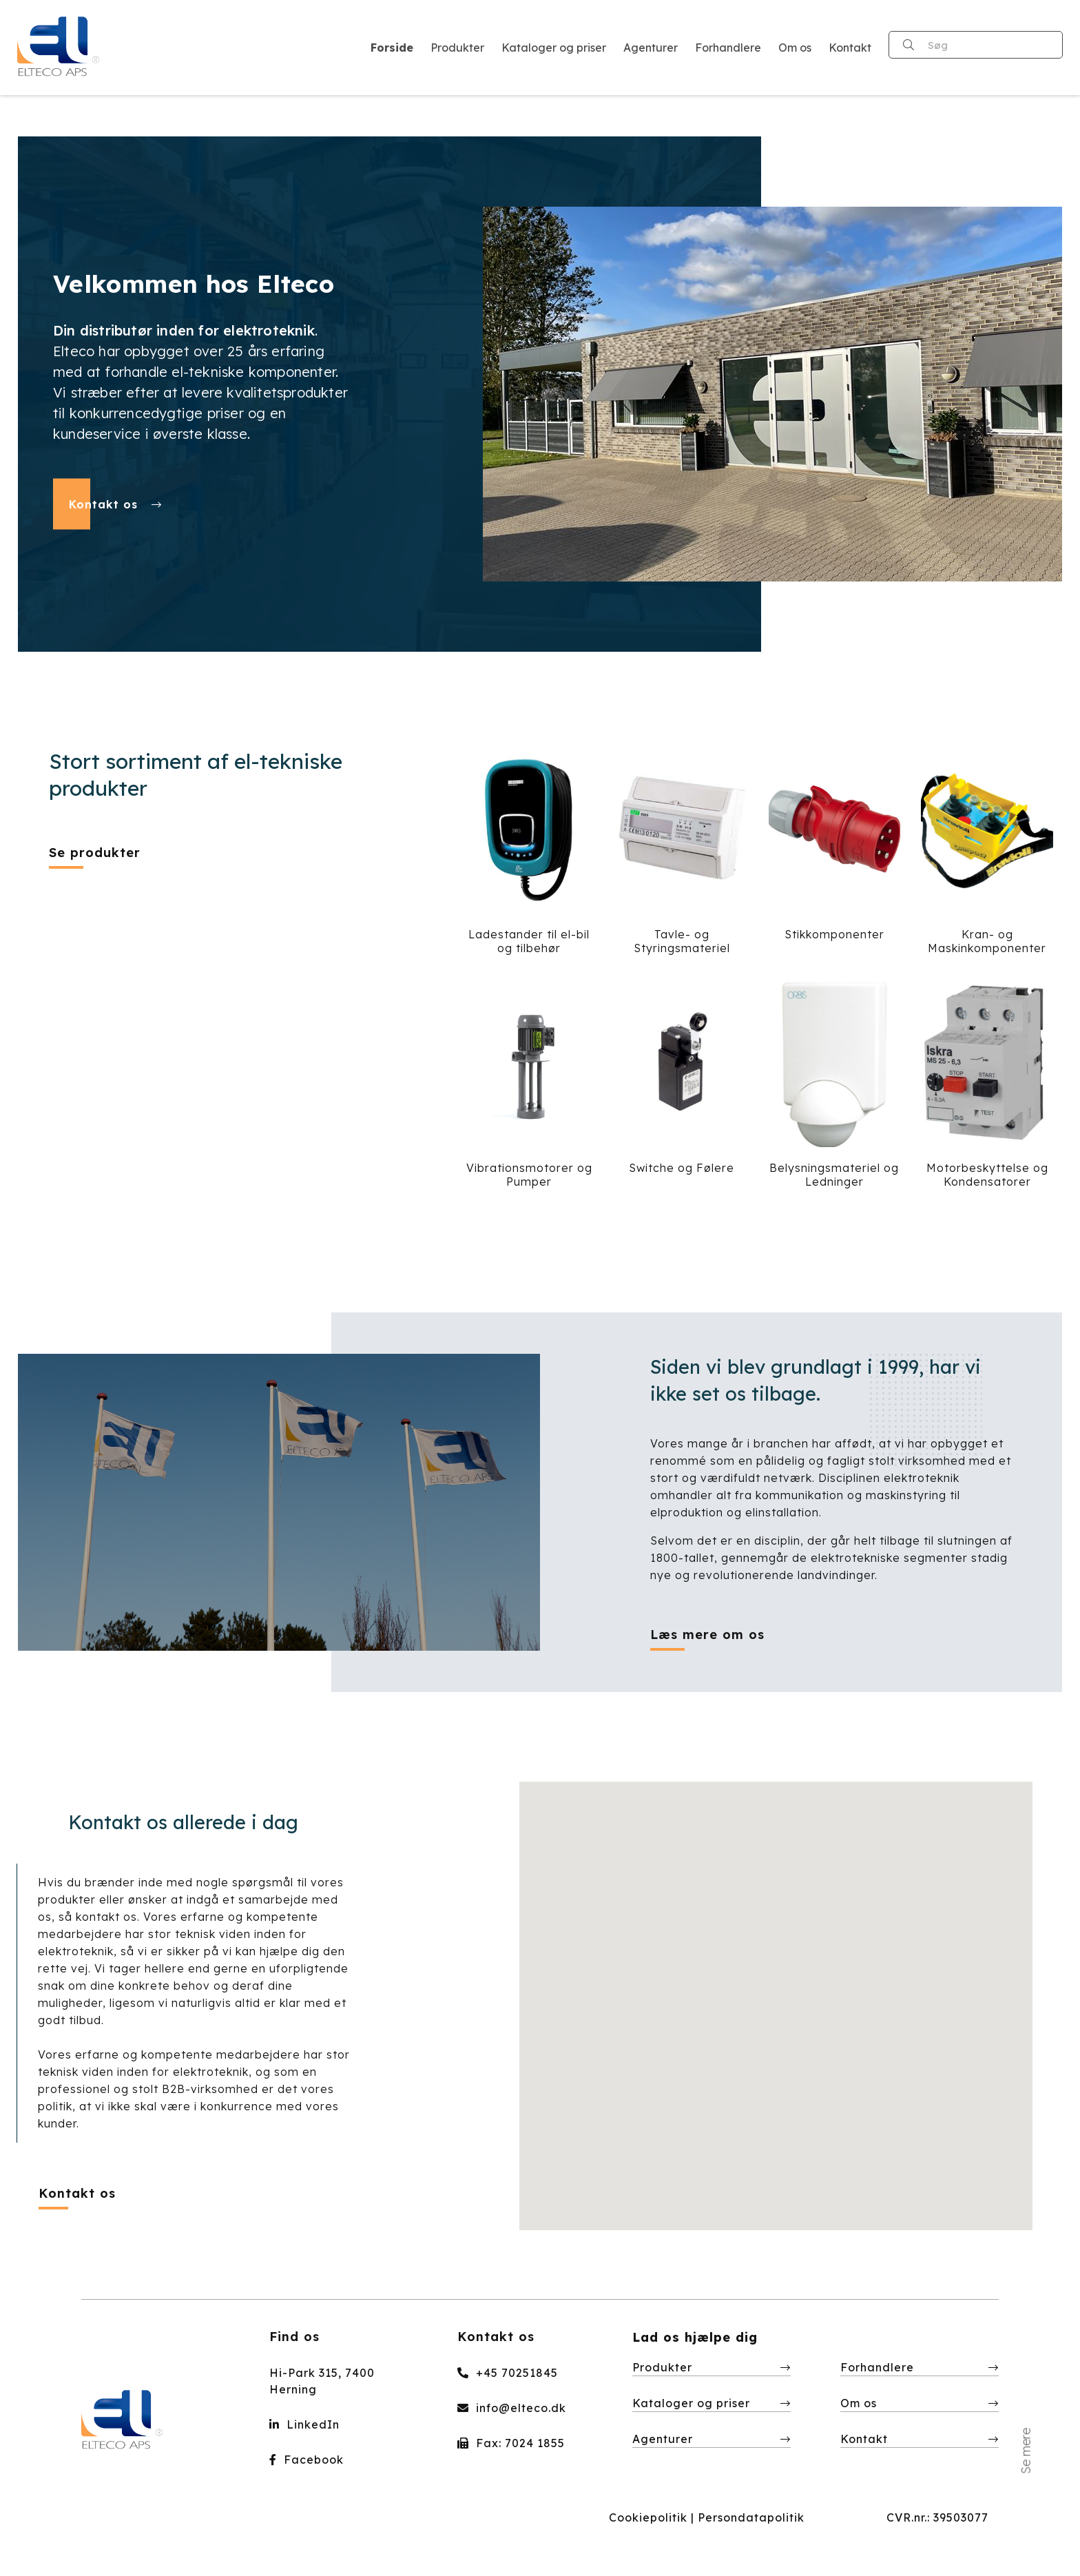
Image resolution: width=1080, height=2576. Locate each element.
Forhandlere (877, 2367)
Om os (858, 2403)
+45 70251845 (507, 2373)
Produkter (662, 2367)
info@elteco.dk (511, 2408)
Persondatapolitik (751, 2517)
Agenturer (662, 2439)
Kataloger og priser (691, 2403)
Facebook (306, 2459)
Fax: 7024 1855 (511, 2443)
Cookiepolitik (648, 2517)
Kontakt (864, 2439)
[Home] (59, 48)
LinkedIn (304, 2424)
